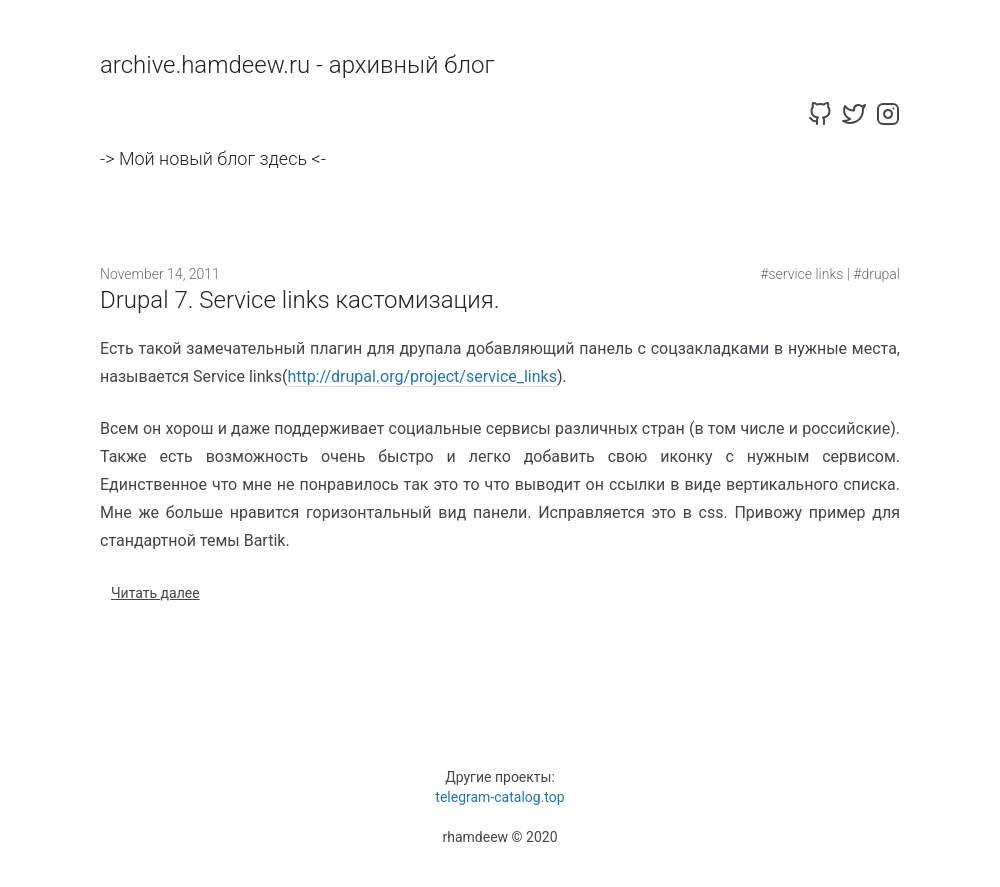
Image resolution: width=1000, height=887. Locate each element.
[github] (820, 114)
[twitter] (854, 114)
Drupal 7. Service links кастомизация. (299, 300)
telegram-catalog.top (499, 797)
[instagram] (888, 114)
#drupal (876, 274)
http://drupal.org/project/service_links (422, 376)
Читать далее (155, 593)
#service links (801, 274)
